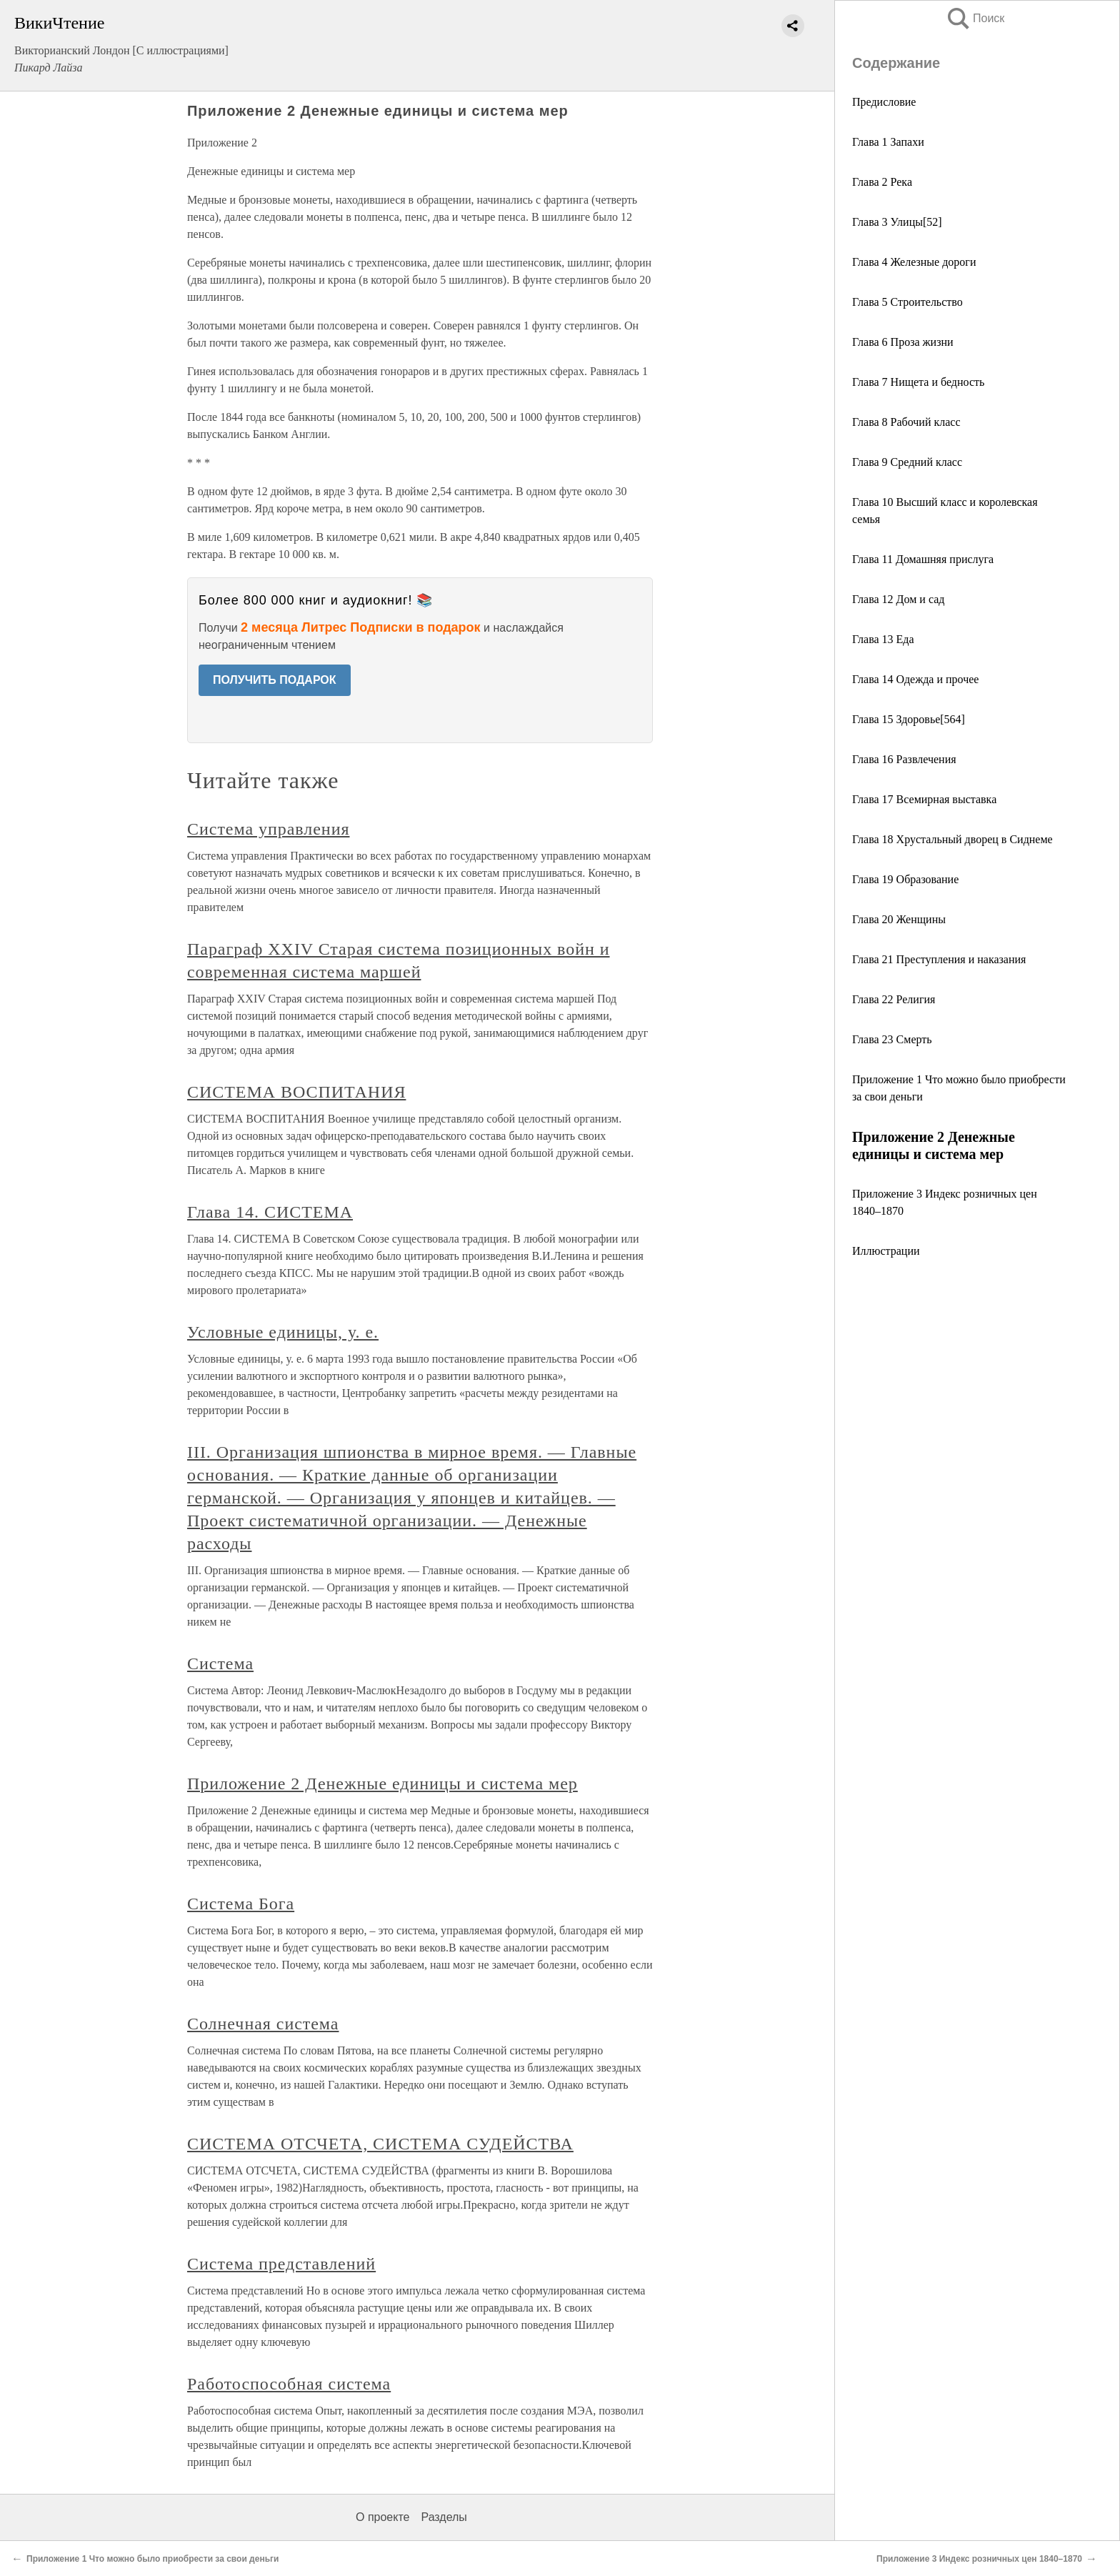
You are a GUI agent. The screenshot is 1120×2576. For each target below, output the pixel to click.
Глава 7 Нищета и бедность (918, 382)
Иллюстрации (886, 1251)
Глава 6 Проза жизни (903, 342)
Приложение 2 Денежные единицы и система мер (382, 1783)
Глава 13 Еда (883, 639)
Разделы (443, 2517)
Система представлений (281, 2263)
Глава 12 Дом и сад (898, 599)
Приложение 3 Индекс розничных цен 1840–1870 (979, 2559)
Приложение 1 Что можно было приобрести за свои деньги (152, 2559)
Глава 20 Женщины (899, 919)
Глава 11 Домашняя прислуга (923, 559)
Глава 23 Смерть (892, 1039)
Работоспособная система (289, 2383)
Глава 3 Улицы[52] (897, 222)
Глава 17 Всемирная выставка (924, 799)
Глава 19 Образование (905, 879)
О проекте (382, 2517)
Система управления (268, 829)
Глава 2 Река (882, 182)
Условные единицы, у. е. (283, 1332)
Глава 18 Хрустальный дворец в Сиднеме (952, 839)
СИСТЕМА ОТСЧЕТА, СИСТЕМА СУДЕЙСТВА (380, 2143)
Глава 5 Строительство (907, 302)
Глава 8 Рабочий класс (906, 422)
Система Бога (240, 1903)
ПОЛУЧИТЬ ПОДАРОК (274, 680)
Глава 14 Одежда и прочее (915, 679)
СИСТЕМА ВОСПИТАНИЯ (296, 1092)
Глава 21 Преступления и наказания (939, 959)
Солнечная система (263, 2023)
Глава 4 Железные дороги (914, 262)
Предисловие (884, 102)
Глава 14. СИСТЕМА (270, 1212)
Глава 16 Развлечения (904, 759)
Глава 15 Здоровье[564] (908, 719)
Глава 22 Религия (893, 999)
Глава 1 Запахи (888, 142)
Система (220, 1663)
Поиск (975, 18)
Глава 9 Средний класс (907, 462)
